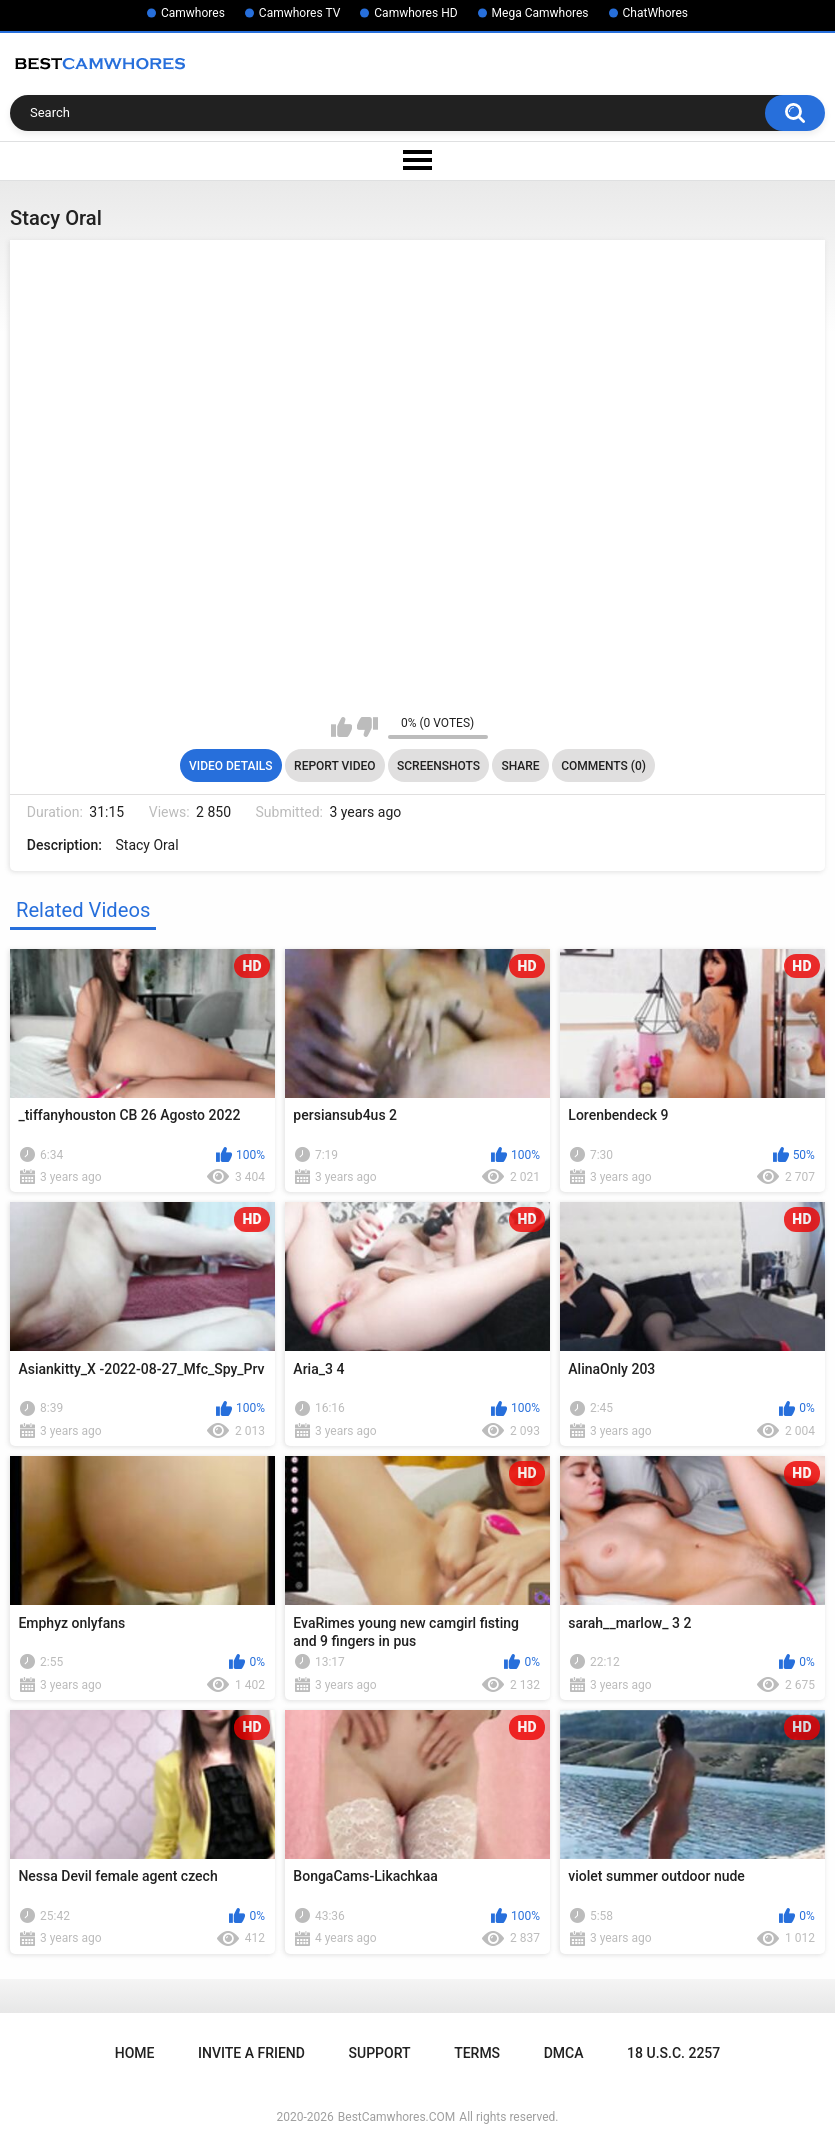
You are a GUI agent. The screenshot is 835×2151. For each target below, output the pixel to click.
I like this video (341, 727)
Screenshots (438, 766)
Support (380, 2053)
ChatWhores (655, 13)
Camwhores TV (299, 13)
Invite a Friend (251, 2053)
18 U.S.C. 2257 (673, 2053)
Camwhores (193, 13)
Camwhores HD (415, 13)
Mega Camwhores (540, 13)
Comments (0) (603, 766)
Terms (477, 2053)
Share (520, 766)
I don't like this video (367, 727)
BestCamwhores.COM (397, 2117)
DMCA (564, 2053)
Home (135, 2053)
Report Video (334, 766)
